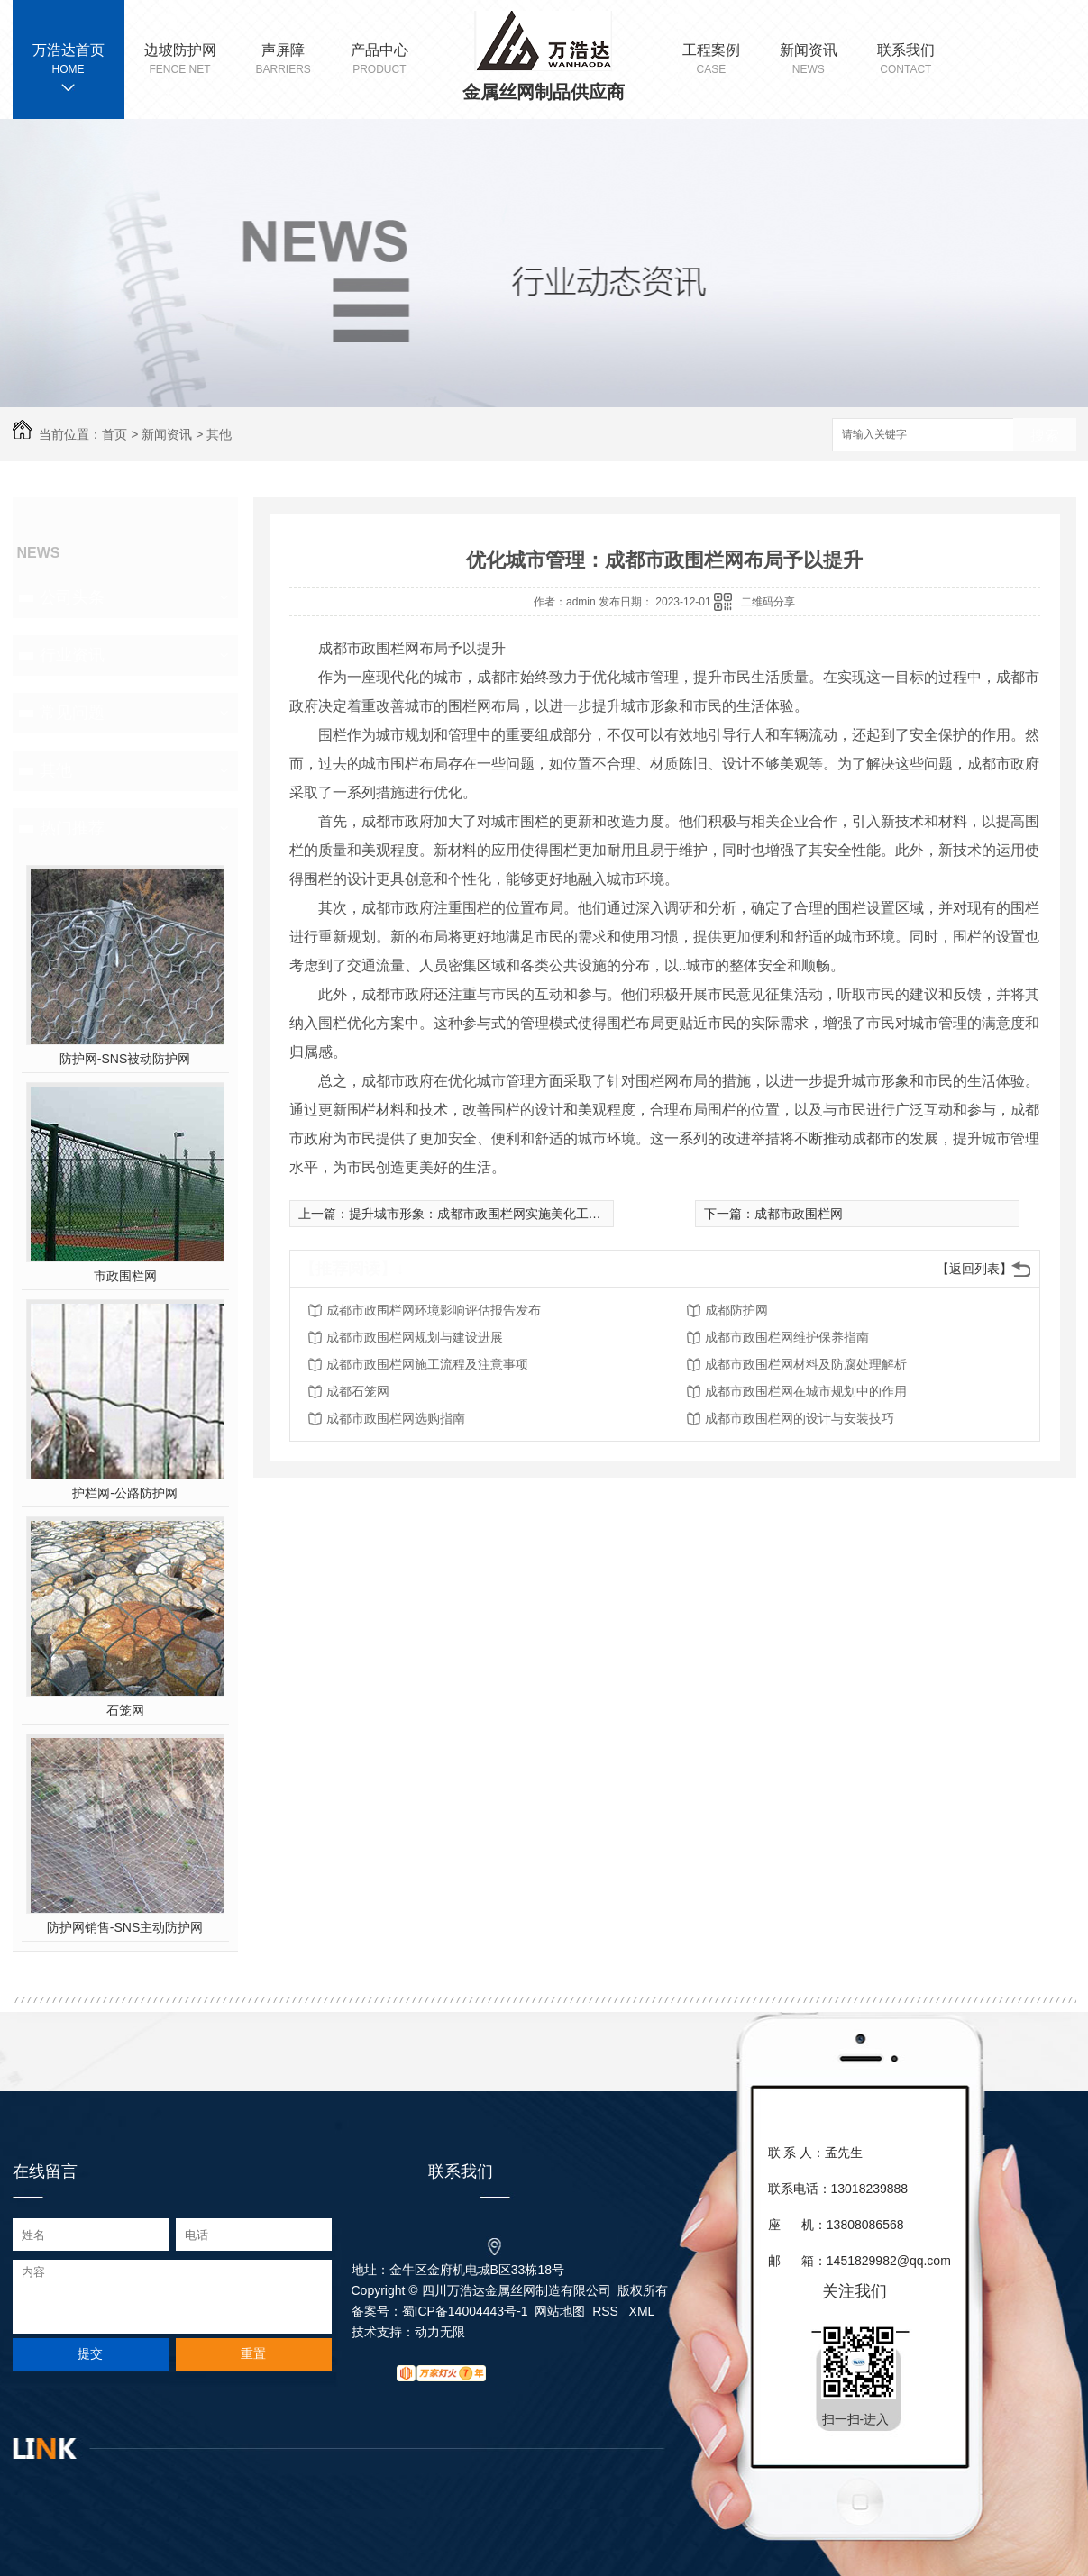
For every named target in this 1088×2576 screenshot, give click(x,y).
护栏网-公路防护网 (125, 1493)
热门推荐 (72, 828)
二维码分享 (768, 602)
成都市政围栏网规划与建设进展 (414, 1337)
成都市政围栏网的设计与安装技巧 (799, 1418)
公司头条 (72, 597)
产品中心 (379, 59)
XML (642, 2311)
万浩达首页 (68, 50)
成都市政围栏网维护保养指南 (787, 1337)
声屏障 (283, 59)
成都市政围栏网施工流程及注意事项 (427, 1364)
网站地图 (560, 2311)
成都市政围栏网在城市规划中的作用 (806, 1391)
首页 (114, 434)
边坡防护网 (180, 59)
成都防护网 (736, 1310)
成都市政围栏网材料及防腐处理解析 (806, 1364)
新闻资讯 (808, 59)
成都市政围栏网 (798, 1213)
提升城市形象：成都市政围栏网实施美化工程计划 (487, 1213)
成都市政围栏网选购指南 (395, 1418)
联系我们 (906, 59)
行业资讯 (72, 655)
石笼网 (125, 1710)
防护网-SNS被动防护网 (124, 1058)
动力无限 (440, 2332)
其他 (219, 434)
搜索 (1044, 435)
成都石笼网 (357, 1391)
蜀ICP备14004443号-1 (465, 2311)
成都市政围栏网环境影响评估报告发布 (433, 1310)
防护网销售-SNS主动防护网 (125, 1927)
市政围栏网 (125, 1276)
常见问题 (72, 713)
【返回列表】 (974, 1268)
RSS (607, 2311)
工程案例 (711, 59)
